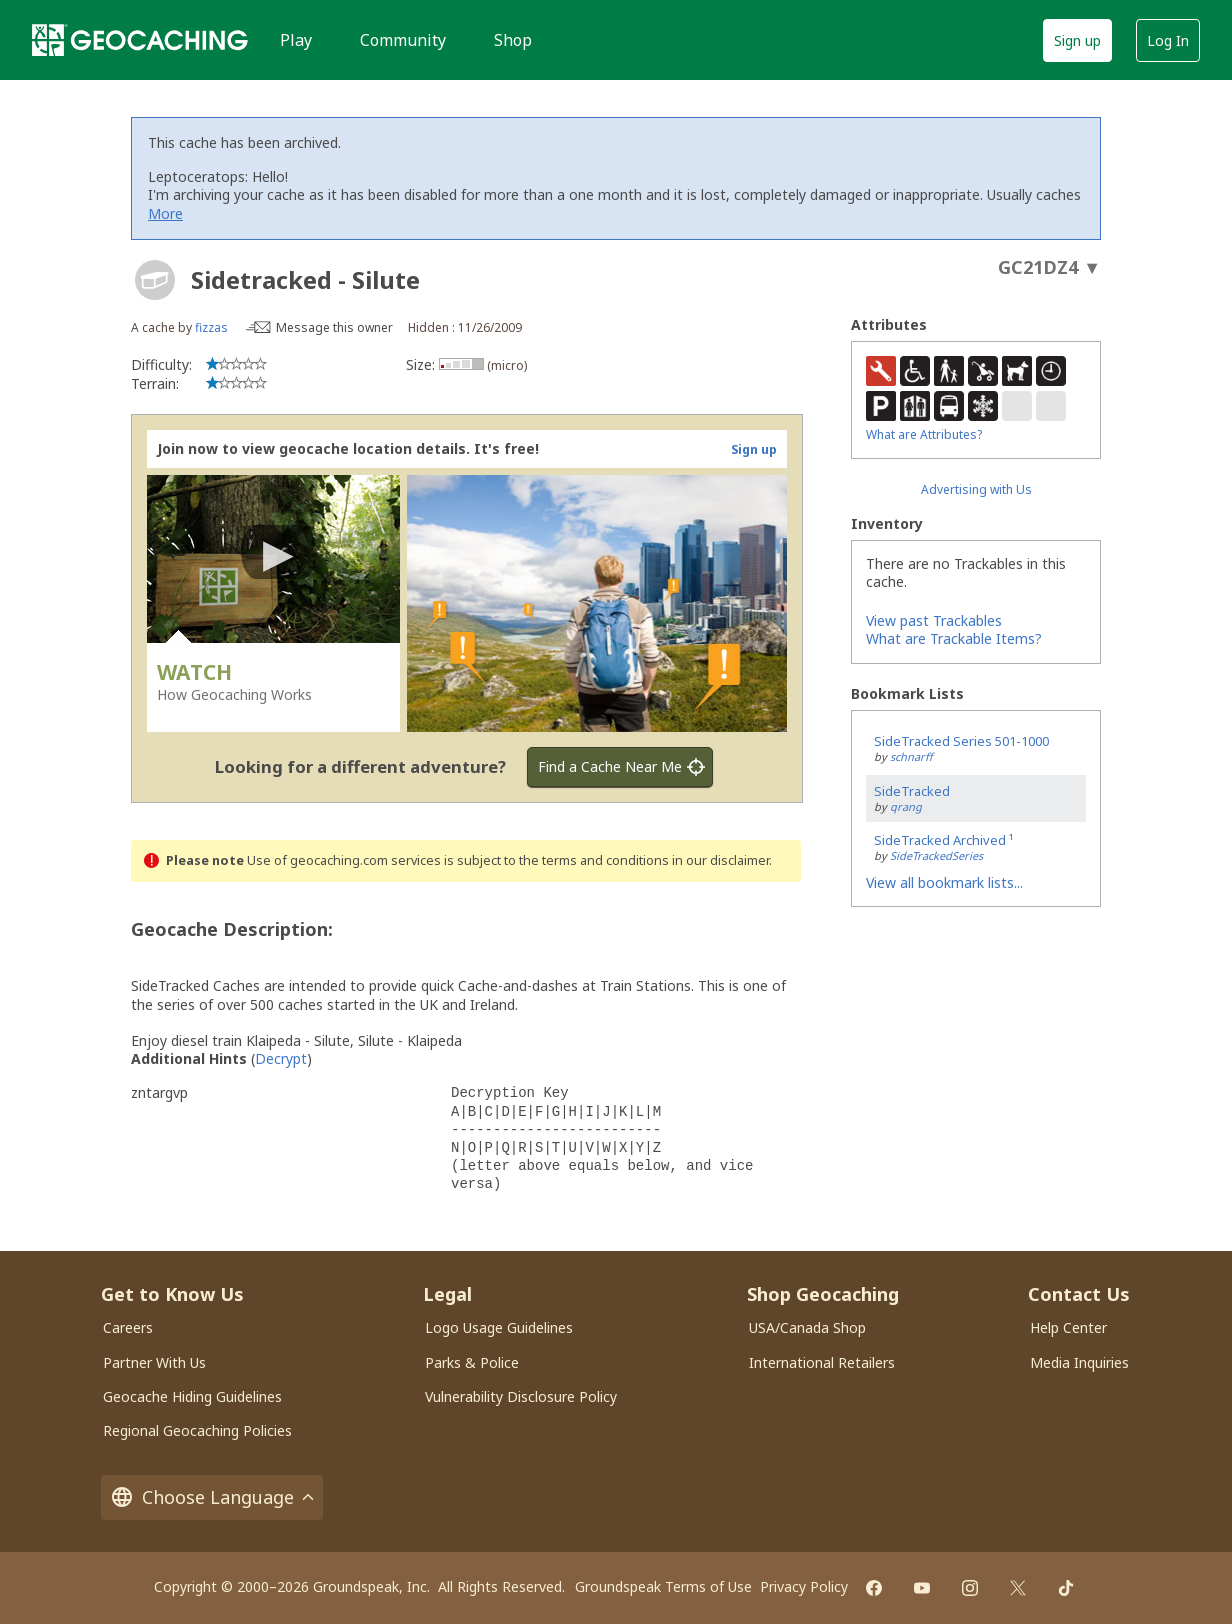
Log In (1168, 40)
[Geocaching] (140, 40)
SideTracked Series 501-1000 (961, 741)
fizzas (211, 327)
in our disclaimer (720, 860)
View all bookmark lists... (944, 882)
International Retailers (822, 1362)
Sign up (1077, 40)
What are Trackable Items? (954, 638)
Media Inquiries (1079, 1362)
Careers (128, 1327)
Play (296, 40)
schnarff (911, 756)
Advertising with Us (976, 489)
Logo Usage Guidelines (499, 1327)
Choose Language (212, 1497)
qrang (906, 806)
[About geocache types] (155, 280)
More (165, 213)
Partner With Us (154, 1362)
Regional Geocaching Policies (197, 1430)
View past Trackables (934, 620)
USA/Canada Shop (807, 1327)
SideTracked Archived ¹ (943, 840)
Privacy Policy (804, 1586)
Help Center (1068, 1327)
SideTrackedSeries (936, 855)
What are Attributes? (924, 434)
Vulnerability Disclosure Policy (521, 1396)
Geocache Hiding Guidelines (192, 1396)
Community (403, 40)
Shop (513, 40)
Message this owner (334, 327)
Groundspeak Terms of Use (663, 1586)
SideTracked (912, 791)
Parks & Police (472, 1362)
